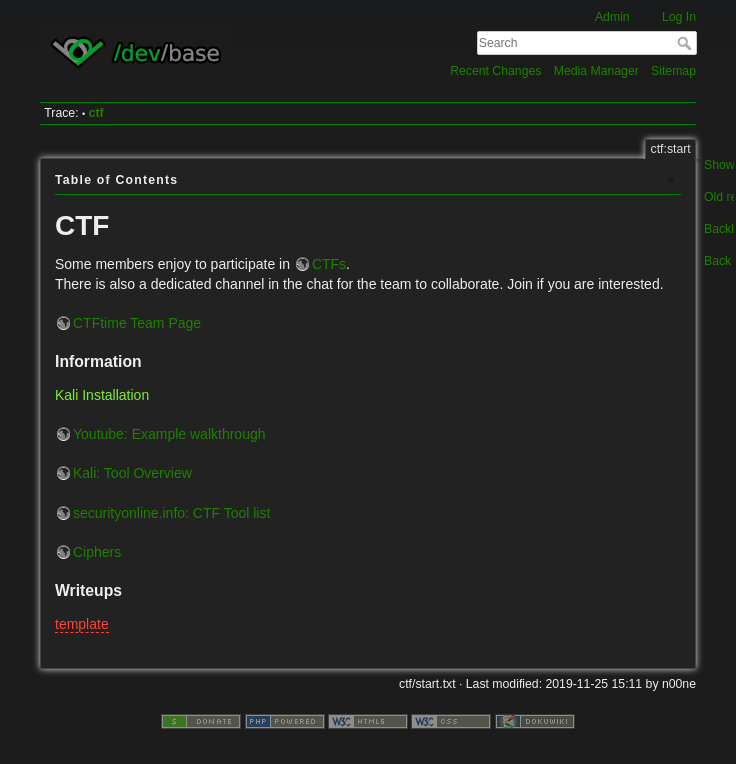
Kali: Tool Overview (132, 473)
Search (686, 43)
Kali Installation (102, 395)
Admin (612, 17)
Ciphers (97, 552)
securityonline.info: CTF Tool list (171, 513)
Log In (679, 17)
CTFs (329, 264)
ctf (96, 113)
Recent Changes (495, 71)
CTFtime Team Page (137, 323)
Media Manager (596, 71)
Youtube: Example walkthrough (169, 434)
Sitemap (673, 71)
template (82, 624)
